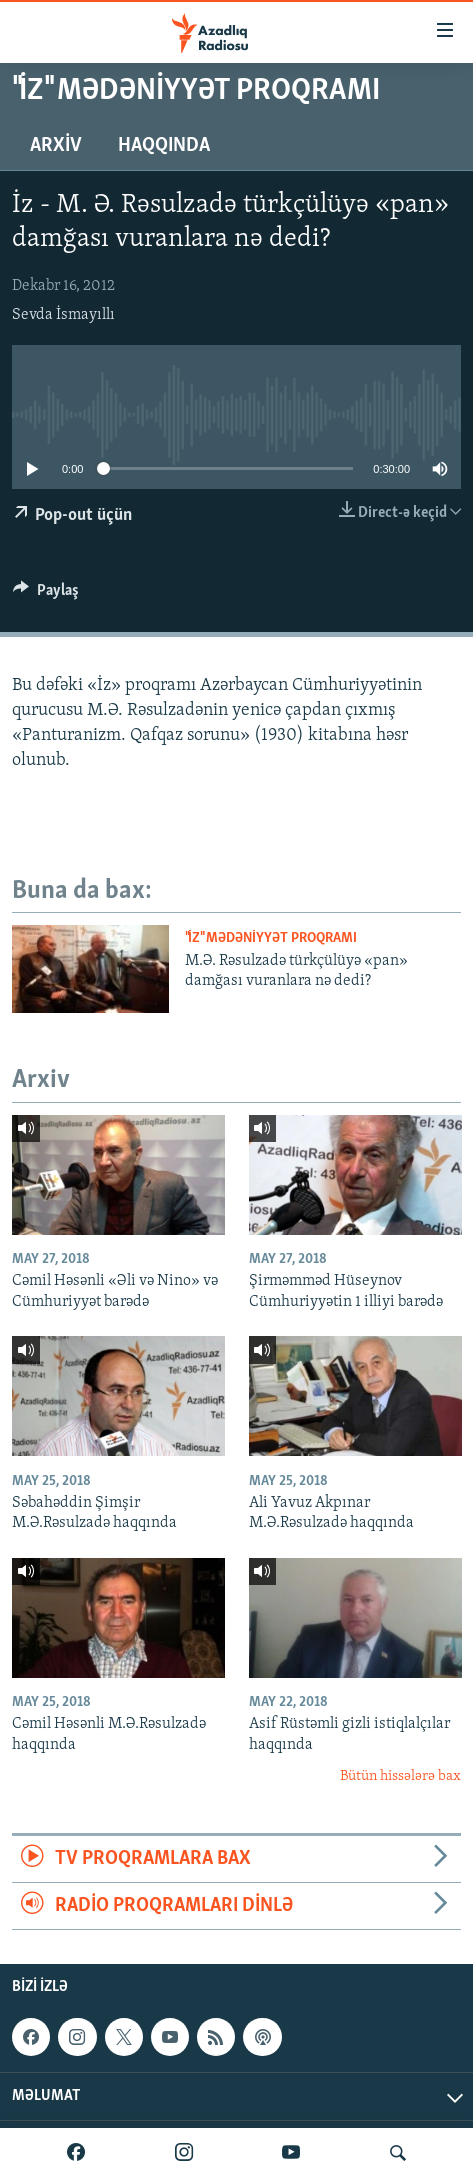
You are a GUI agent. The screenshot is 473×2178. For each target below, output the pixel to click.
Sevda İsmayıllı (63, 315)
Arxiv (56, 146)
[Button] (46, 595)
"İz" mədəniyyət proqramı (271, 938)
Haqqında (164, 146)
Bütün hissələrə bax (400, 1776)
